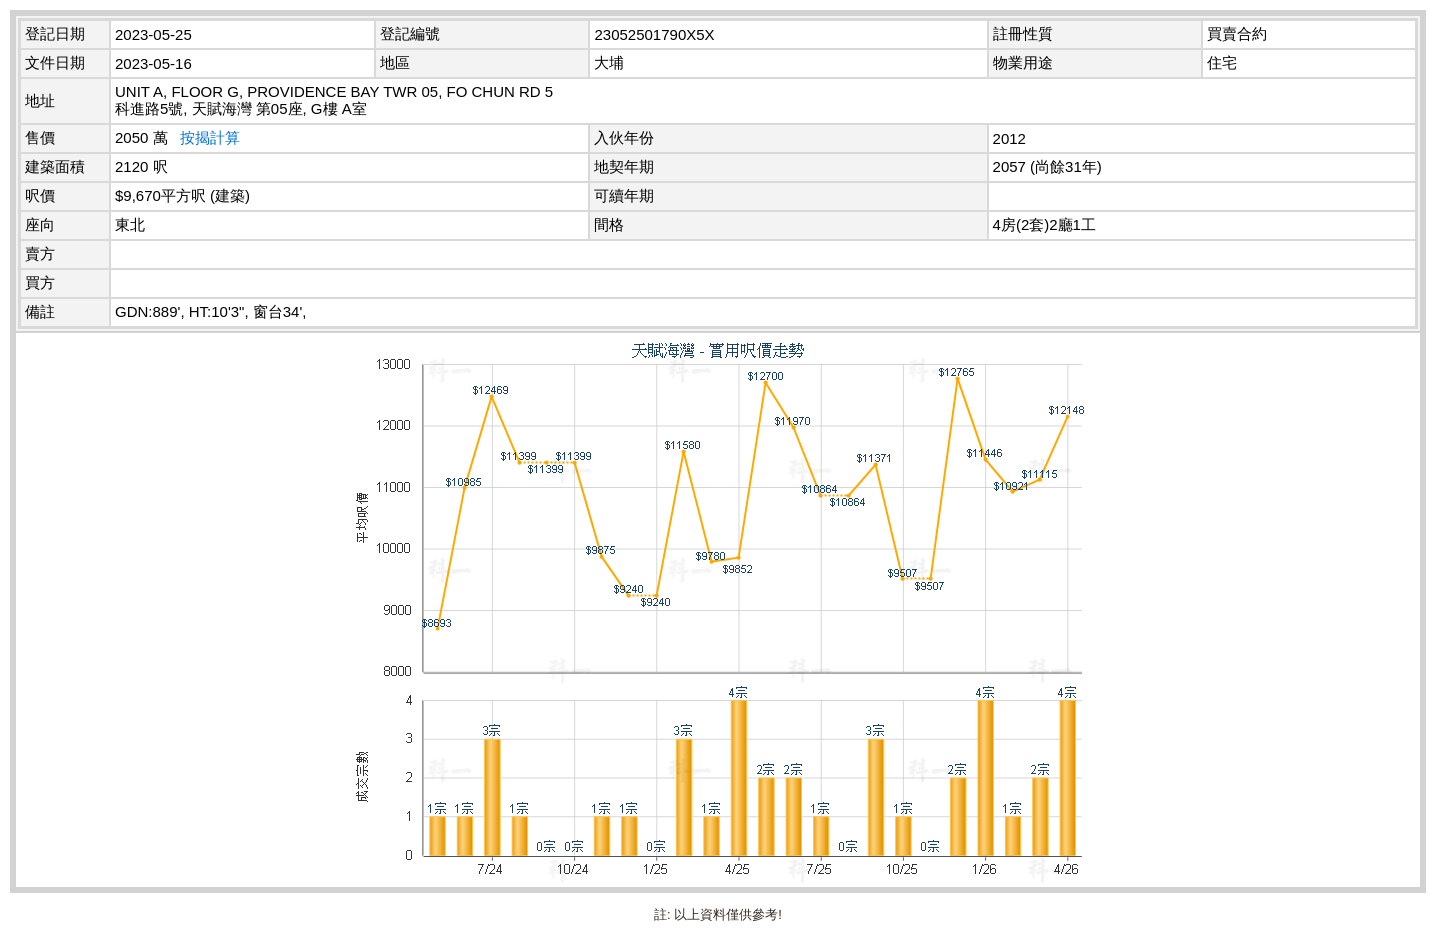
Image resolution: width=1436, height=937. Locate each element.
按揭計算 (210, 137)
